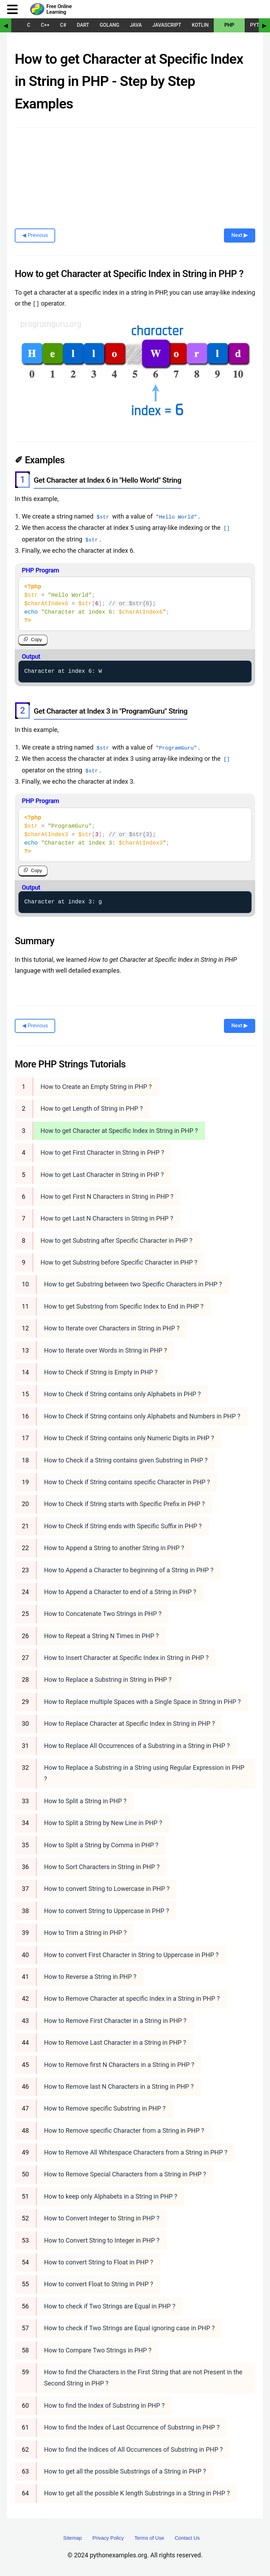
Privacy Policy (108, 2537)
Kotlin (200, 25)
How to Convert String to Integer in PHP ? (101, 2240)
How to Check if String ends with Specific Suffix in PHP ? (123, 1525)
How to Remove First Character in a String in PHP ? (115, 2020)
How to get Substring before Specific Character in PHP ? (118, 1262)
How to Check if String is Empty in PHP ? (101, 1371)
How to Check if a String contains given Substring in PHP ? (125, 1460)
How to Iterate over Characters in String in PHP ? (111, 1328)
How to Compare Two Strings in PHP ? (97, 2350)
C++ (45, 25)
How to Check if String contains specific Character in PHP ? (127, 1481)
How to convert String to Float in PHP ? (98, 2261)
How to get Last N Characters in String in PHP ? (106, 1218)
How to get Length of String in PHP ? (91, 1108)
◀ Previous (35, 235)
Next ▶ (239, 235)
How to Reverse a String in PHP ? (90, 1976)
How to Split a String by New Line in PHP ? (103, 1822)
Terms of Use (149, 2537)
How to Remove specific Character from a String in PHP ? (124, 2130)
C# (63, 25)
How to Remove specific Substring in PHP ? (105, 2108)
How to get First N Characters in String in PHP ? (106, 1196)
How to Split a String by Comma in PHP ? (101, 1844)
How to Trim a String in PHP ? (85, 1932)
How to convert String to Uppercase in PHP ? (106, 1910)
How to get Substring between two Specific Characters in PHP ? (133, 1284)
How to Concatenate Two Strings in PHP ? (102, 1613)
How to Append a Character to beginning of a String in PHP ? (128, 1569)
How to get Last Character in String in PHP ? (102, 1174)
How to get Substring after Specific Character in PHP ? (116, 1240)
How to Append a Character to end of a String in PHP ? (120, 1591)
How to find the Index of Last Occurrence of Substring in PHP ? (131, 2427)
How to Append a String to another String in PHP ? (114, 1548)
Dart (83, 25)
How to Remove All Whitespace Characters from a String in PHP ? (135, 2152)
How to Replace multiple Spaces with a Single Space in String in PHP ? (142, 1701)
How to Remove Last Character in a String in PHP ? (115, 2042)
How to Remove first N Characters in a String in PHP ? (119, 2064)
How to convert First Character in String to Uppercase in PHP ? (131, 1954)
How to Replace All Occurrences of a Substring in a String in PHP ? (137, 1745)
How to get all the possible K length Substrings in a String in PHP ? (137, 2493)
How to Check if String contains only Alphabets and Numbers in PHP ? (142, 1415)
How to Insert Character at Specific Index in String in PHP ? (126, 1657)
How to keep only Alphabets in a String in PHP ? (110, 2196)
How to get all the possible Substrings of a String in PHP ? (125, 2471)
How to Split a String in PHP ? (85, 1800)
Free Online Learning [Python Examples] (59, 9)
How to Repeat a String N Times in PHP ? (101, 1635)
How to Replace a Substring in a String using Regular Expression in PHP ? (144, 1772)
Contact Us (187, 2537)
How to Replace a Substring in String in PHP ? (108, 1679)
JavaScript (166, 25)
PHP (229, 25)
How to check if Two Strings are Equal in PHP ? (109, 2305)
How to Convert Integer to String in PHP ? (101, 2218)
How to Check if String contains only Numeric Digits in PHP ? (129, 1438)
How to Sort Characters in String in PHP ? (102, 1866)
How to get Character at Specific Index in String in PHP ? (119, 1130)
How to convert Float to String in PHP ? (98, 2284)
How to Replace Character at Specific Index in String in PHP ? (129, 1723)
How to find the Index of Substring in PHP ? (104, 2405)
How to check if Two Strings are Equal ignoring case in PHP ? (129, 2328)
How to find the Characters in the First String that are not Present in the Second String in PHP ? (143, 2377)
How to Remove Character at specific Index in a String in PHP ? (132, 1998)
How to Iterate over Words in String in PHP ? (105, 1350)
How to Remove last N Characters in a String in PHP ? (118, 2086)
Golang (110, 25)
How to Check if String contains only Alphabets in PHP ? (122, 1394)
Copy (36, 639)
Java (136, 25)
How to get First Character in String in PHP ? (102, 1152)
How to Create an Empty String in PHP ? (96, 1086)
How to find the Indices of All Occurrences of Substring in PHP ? (133, 2449)
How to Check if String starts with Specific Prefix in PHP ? (124, 1504)
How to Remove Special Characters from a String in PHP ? (125, 2174)
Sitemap (72, 2537)
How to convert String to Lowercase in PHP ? (106, 1888)
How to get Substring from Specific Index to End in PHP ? (124, 1306)
